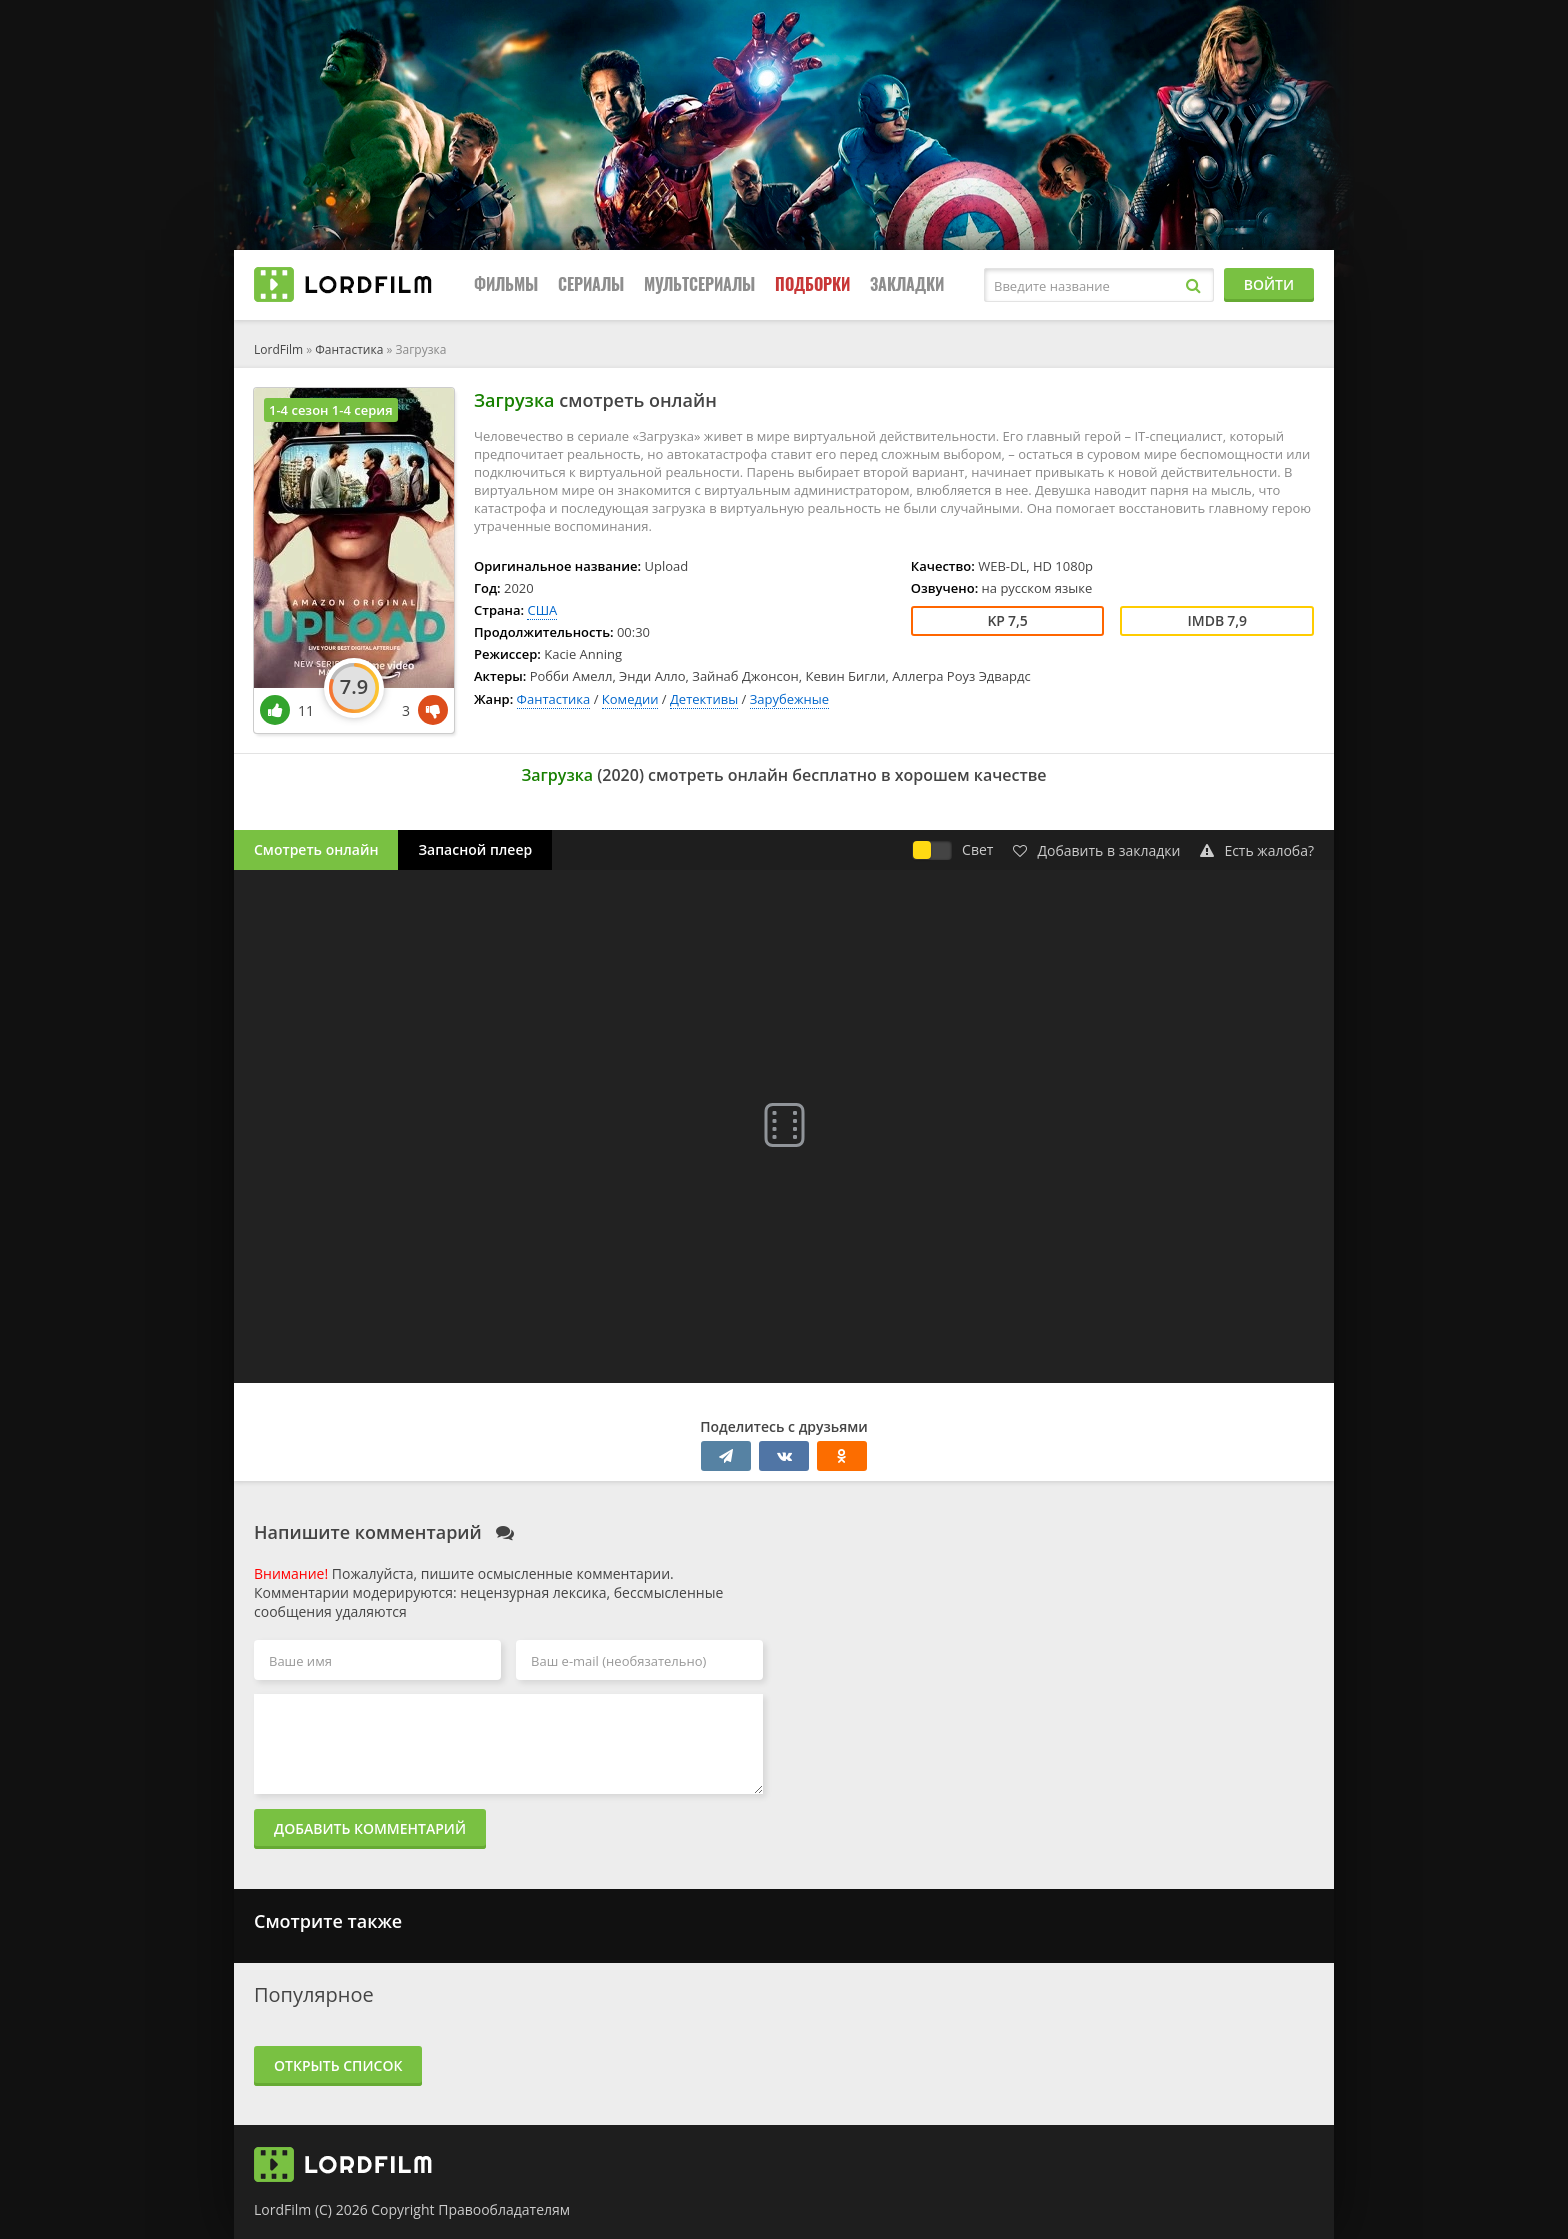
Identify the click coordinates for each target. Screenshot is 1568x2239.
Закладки (907, 284)
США (542, 610)
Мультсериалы (699, 284)
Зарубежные (789, 699)
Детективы (704, 699)
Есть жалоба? (1257, 850)
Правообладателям (504, 2209)
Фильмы (506, 284)
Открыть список (338, 2065)
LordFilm (278, 349)
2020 (620, 775)
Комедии (630, 699)
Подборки (812, 284)
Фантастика (349, 349)
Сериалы (591, 284)
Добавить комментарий (370, 1828)
